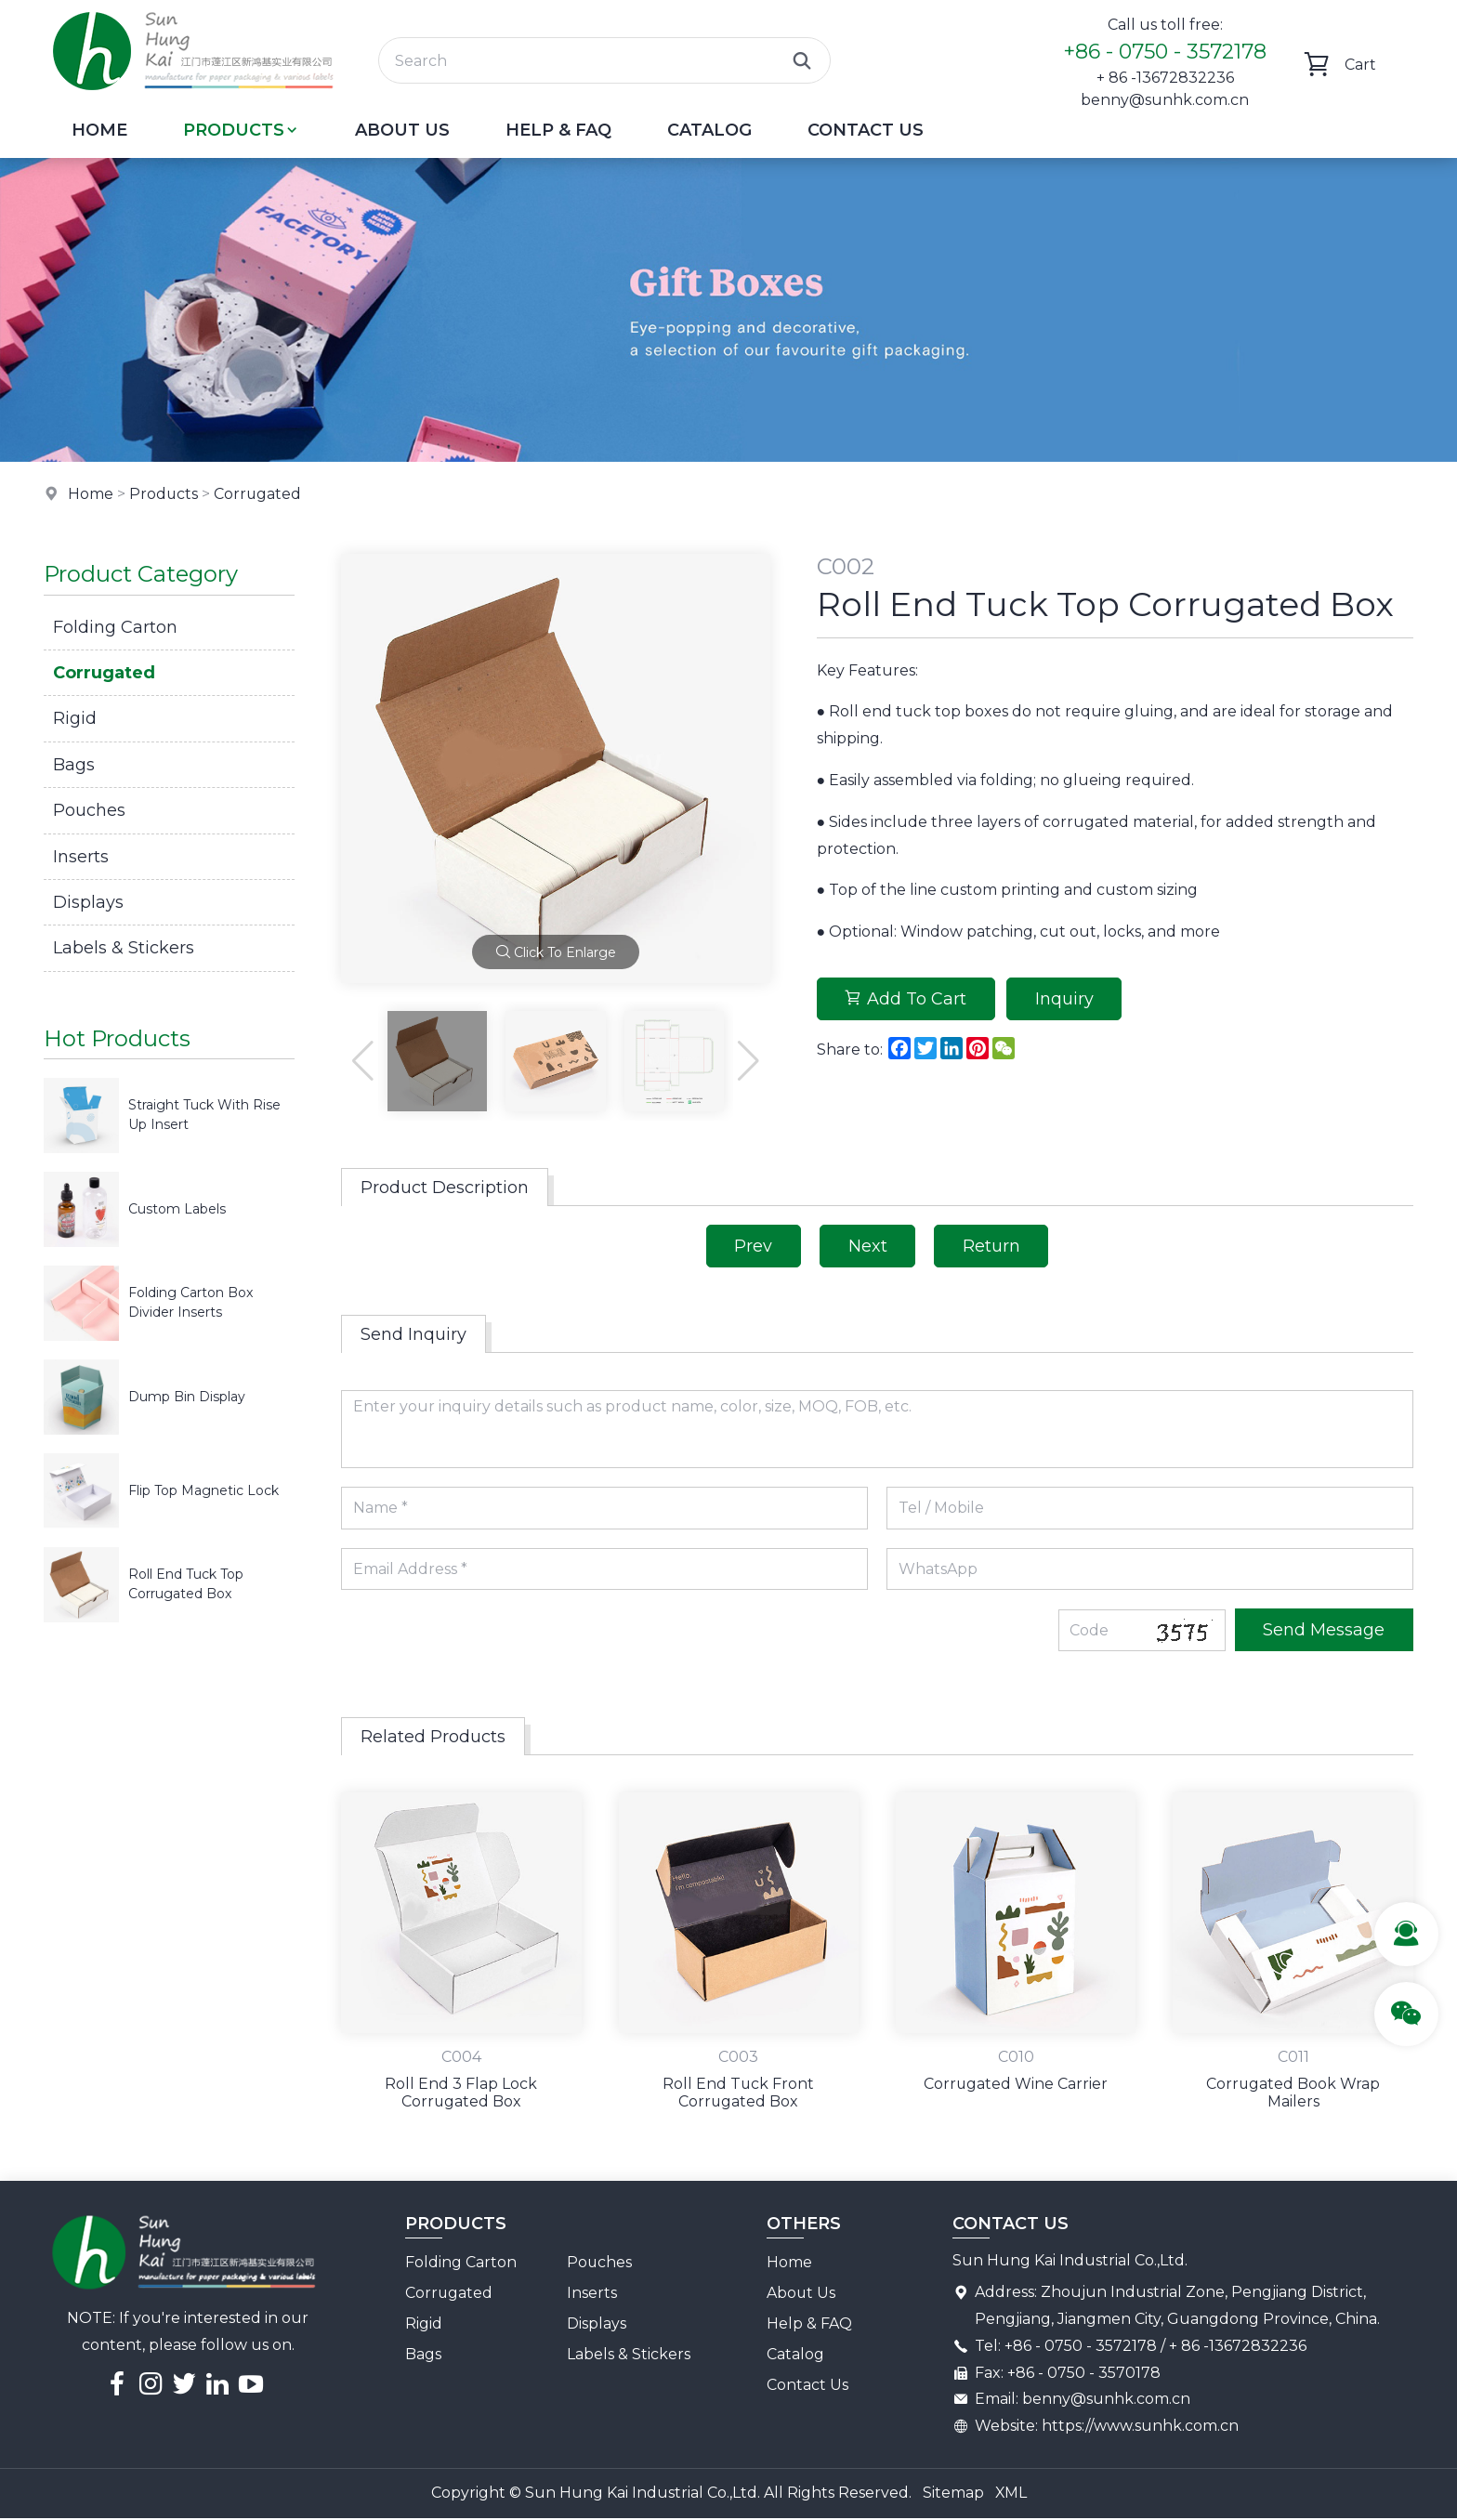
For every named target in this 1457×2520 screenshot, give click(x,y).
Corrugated (259, 494)
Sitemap (952, 2494)
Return (992, 1246)
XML (1010, 2494)
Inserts (81, 857)
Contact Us (865, 130)
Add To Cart (906, 999)
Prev (753, 1246)
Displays (88, 902)
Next (867, 1246)
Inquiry (1065, 999)
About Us (402, 130)
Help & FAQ (558, 130)
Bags (74, 765)
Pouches (89, 810)
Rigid (75, 718)
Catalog (709, 130)
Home (99, 130)
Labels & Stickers (123, 948)
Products (241, 130)
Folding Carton (115, 627)
